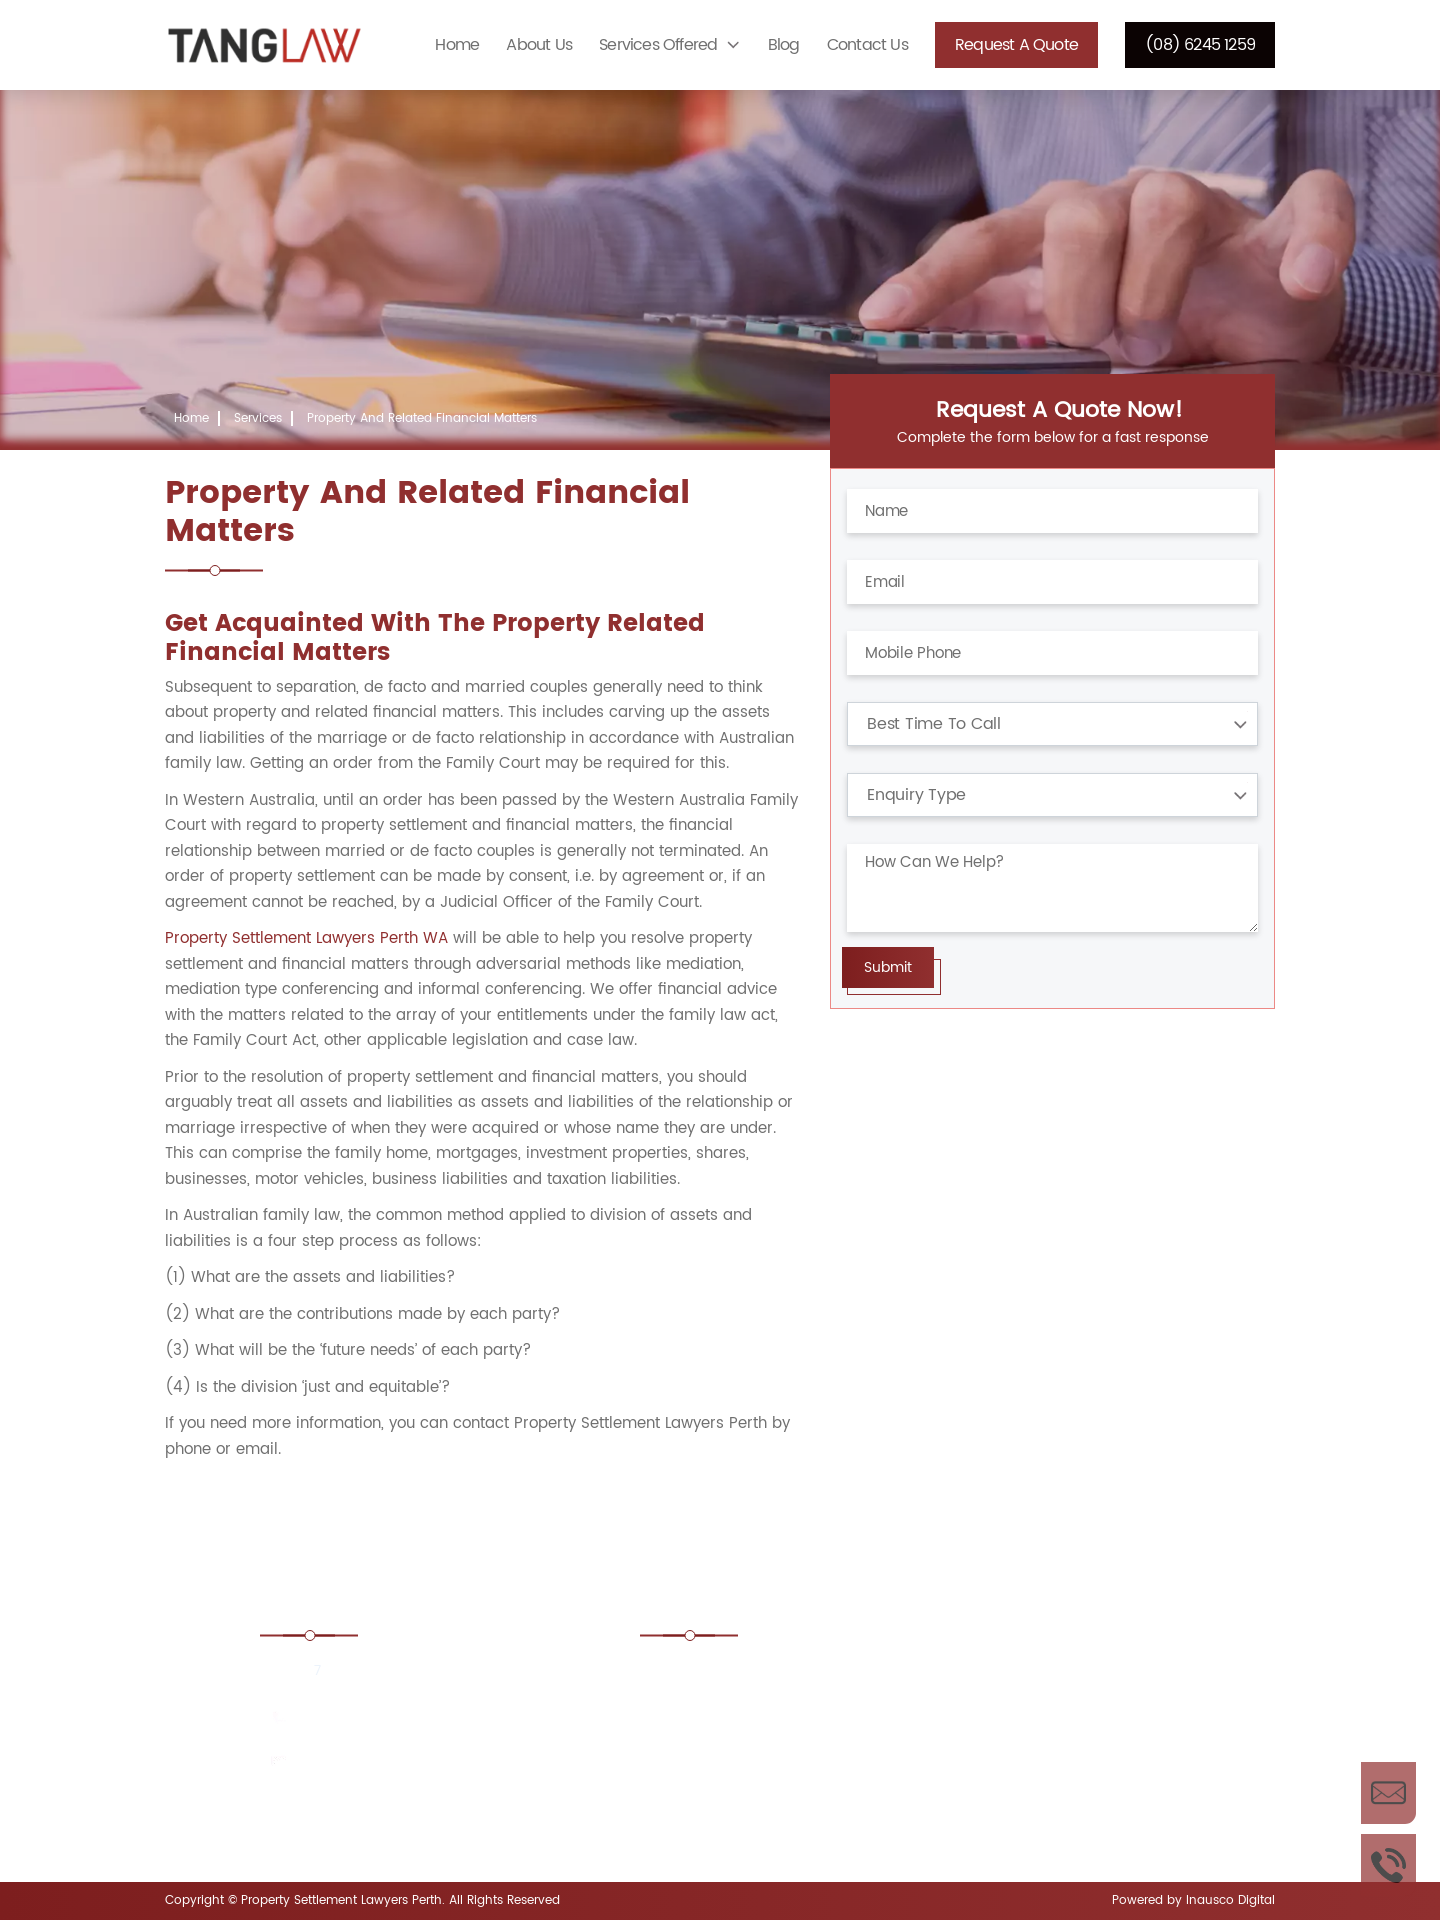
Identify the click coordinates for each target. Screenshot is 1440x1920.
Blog (784, 45)
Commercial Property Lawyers (771, 1730)
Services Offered (658, 45)
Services (258, 418)
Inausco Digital (1230, 1900)
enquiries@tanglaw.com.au (392, 1762)
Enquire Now (1388, 1793)
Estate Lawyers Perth (1023, 1784)
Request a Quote (1016, 45)
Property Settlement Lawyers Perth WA (306, 938)
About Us (539, 45)
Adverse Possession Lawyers (765, 1675)
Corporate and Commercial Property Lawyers (764, 1796)
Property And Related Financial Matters (422, 418)
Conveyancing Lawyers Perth (1053, 1730)
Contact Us (867, 45)
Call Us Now (1388, 1865)
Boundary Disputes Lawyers (1047, 1675)
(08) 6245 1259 (1200, 45)
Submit (888, 967)
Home (457, 45)
